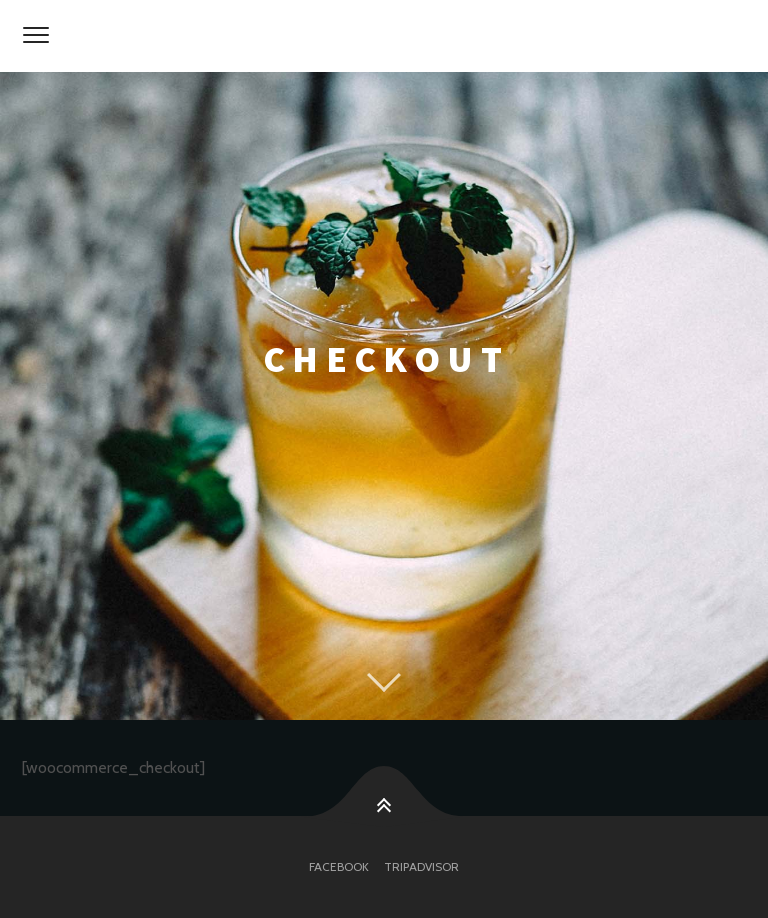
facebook (339, 866)
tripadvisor (421, 866)
